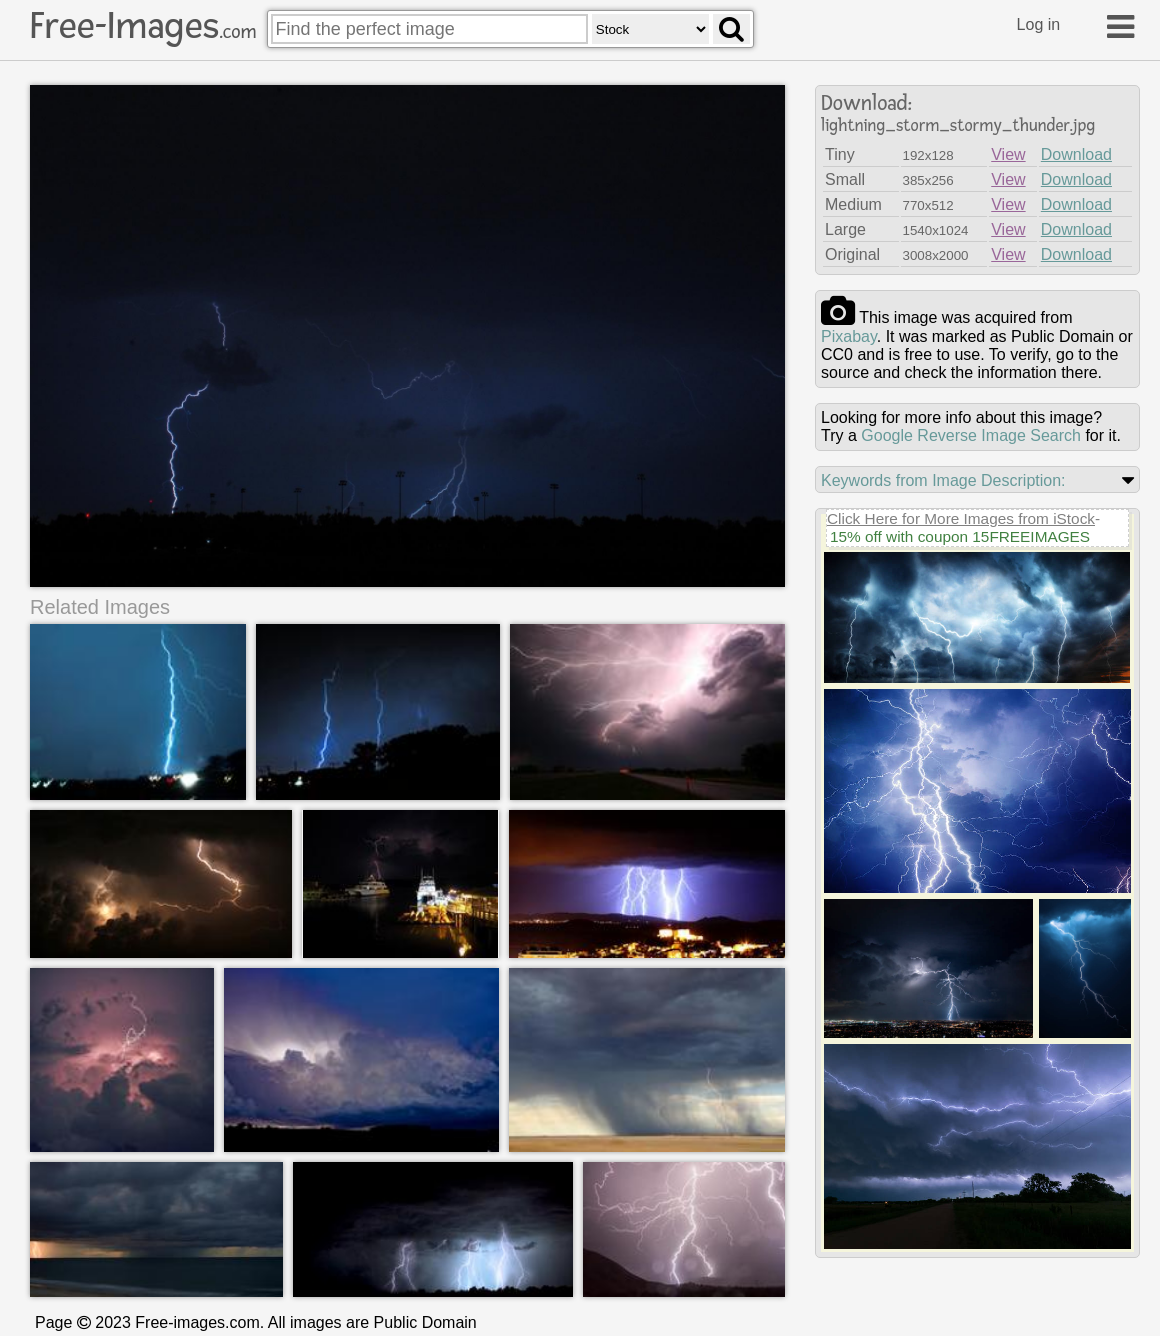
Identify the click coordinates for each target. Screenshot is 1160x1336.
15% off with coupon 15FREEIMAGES (960, 536)
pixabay (849, 336)
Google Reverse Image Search (971, 435)
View (1008, 154)
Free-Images (143, 26)
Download (1076, 154)
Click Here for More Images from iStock (961, 518)
